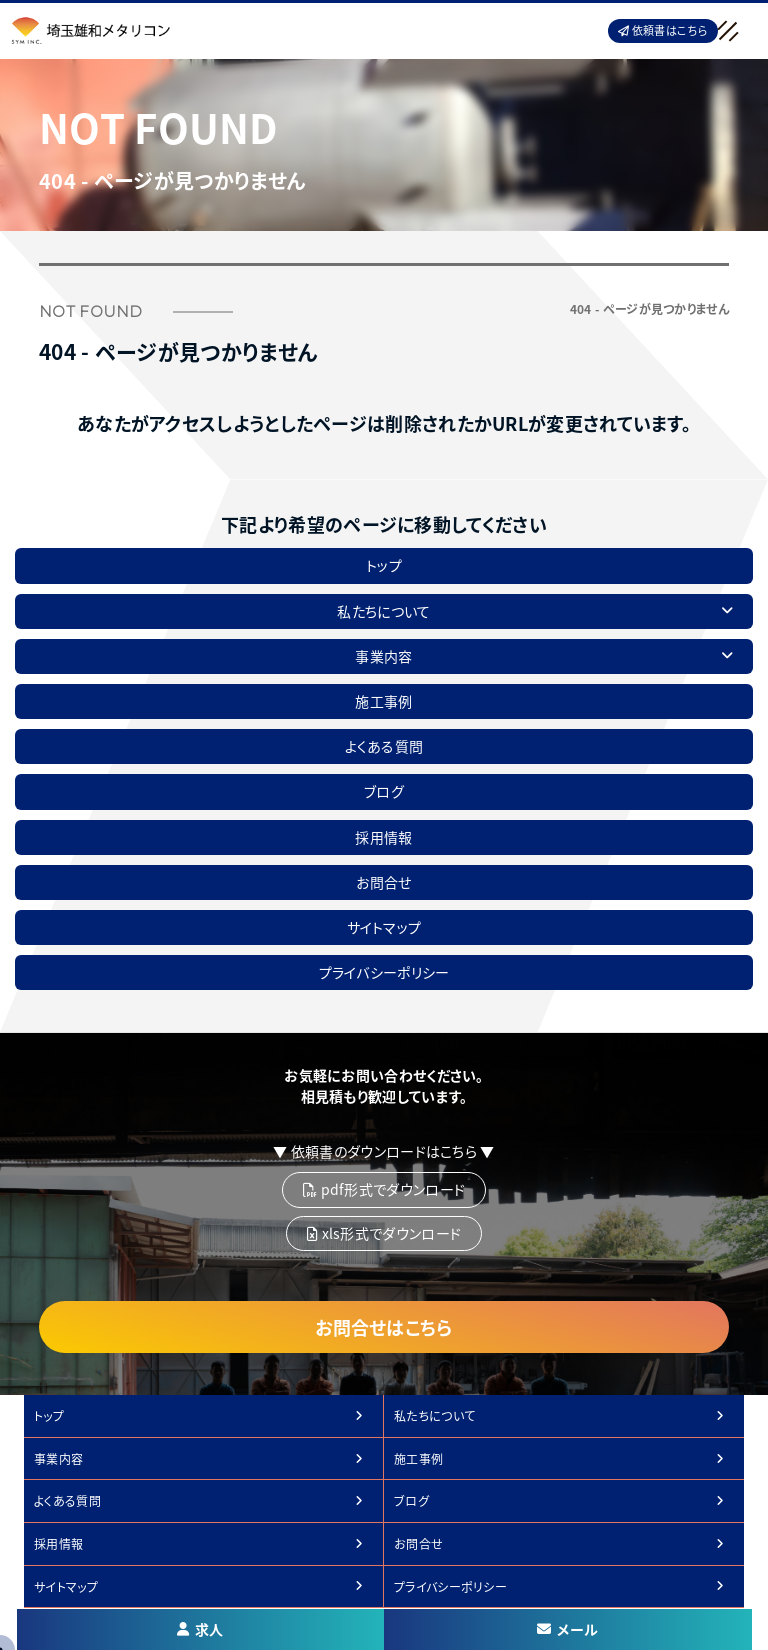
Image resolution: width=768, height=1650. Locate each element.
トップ (384, 565)
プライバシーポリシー (384, 972)
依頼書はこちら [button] (663, 30)
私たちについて (434, 1415)
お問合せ (383, 882)
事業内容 (58, 1458)
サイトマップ (384, 927)
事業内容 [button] (544, 656)
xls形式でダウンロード (384, 1233)
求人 (200, 1629)
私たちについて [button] (535, 611)
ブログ (384, 791)
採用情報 (383, 837)
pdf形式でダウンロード (384, 1189)
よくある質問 (384, 746)
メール (567, 1629)
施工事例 (383, 701)
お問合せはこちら (383, 1327)
